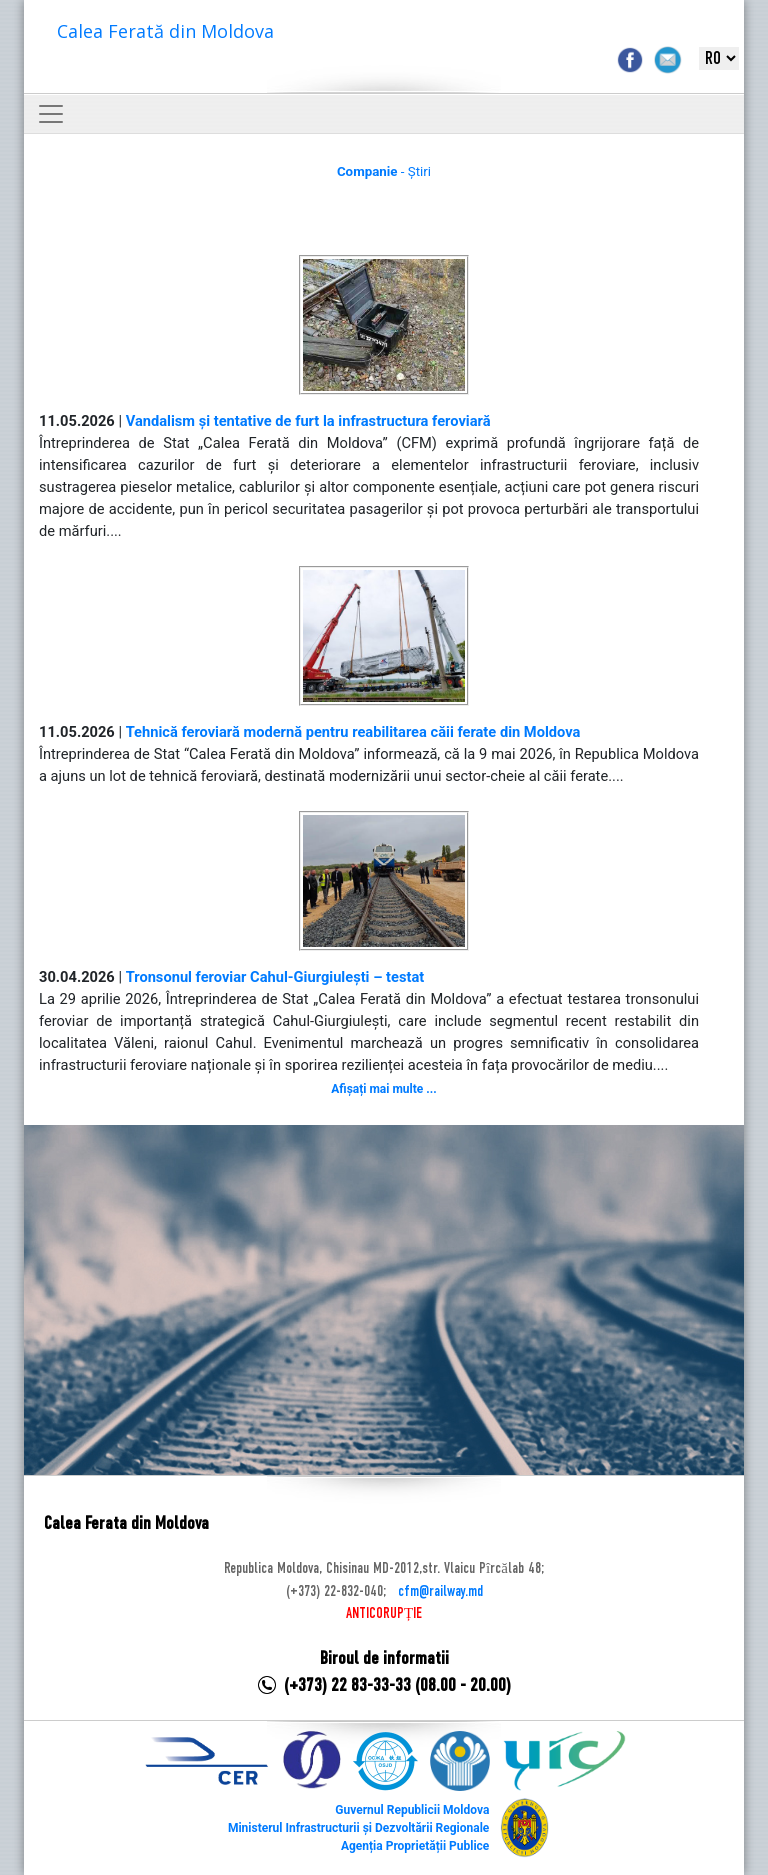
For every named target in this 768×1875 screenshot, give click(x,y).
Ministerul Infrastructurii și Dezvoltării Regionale (358, 1828)
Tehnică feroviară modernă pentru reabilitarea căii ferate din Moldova (353, 732)
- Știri (384, 171)
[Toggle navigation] (51, 114)
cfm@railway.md (440, 1592)
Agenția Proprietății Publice (415, 1846)
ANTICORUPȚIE (384, 1614)
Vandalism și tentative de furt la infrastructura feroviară (308, 421)
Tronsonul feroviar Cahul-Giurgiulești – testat (275, 977)
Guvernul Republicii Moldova (412, 1810)
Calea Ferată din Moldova (165, 31)
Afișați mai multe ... (383, 1089)
